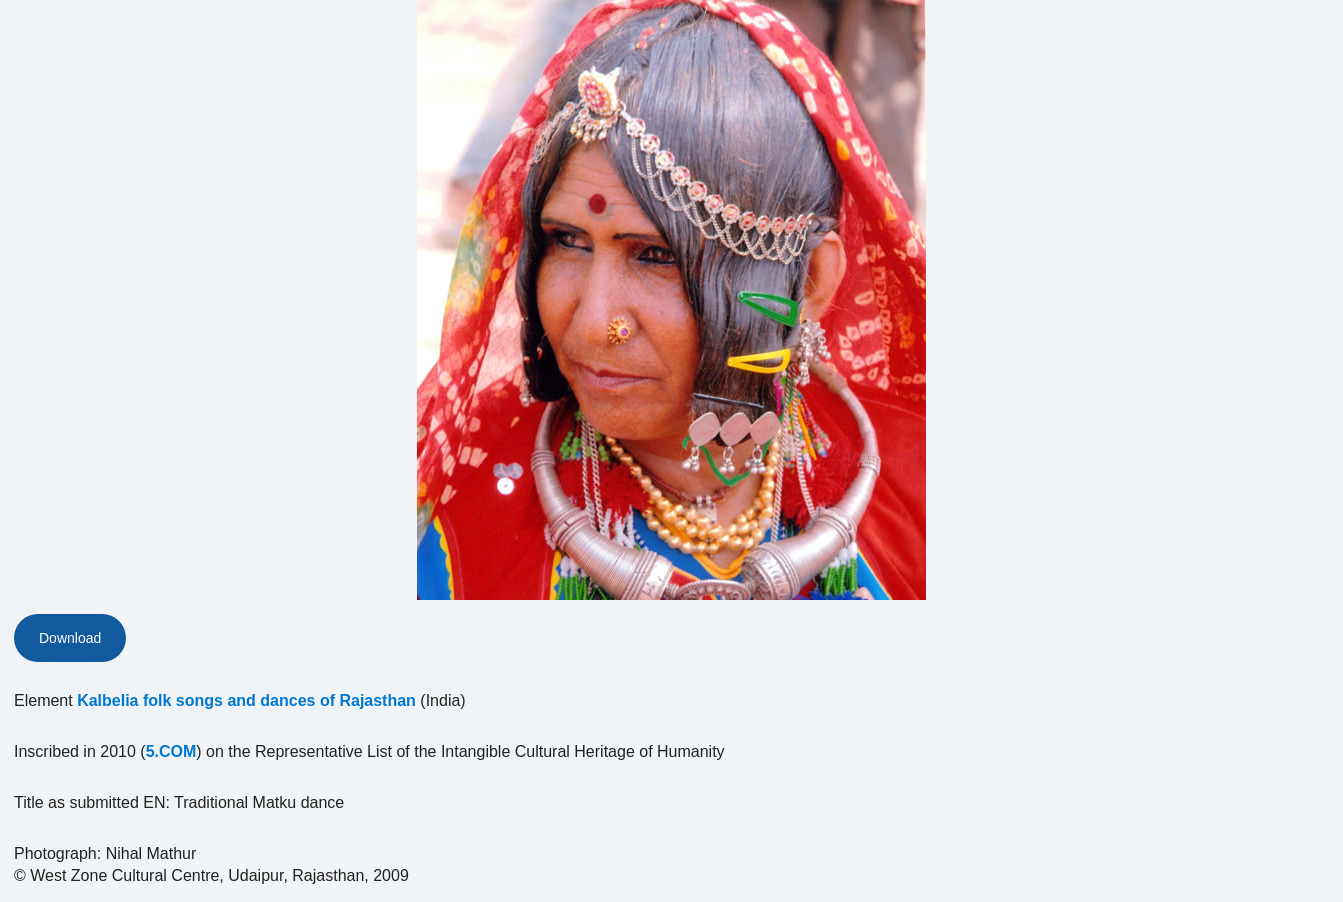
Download (70, 638)
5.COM (171, 751)
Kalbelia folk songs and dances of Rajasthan (246, 700)
